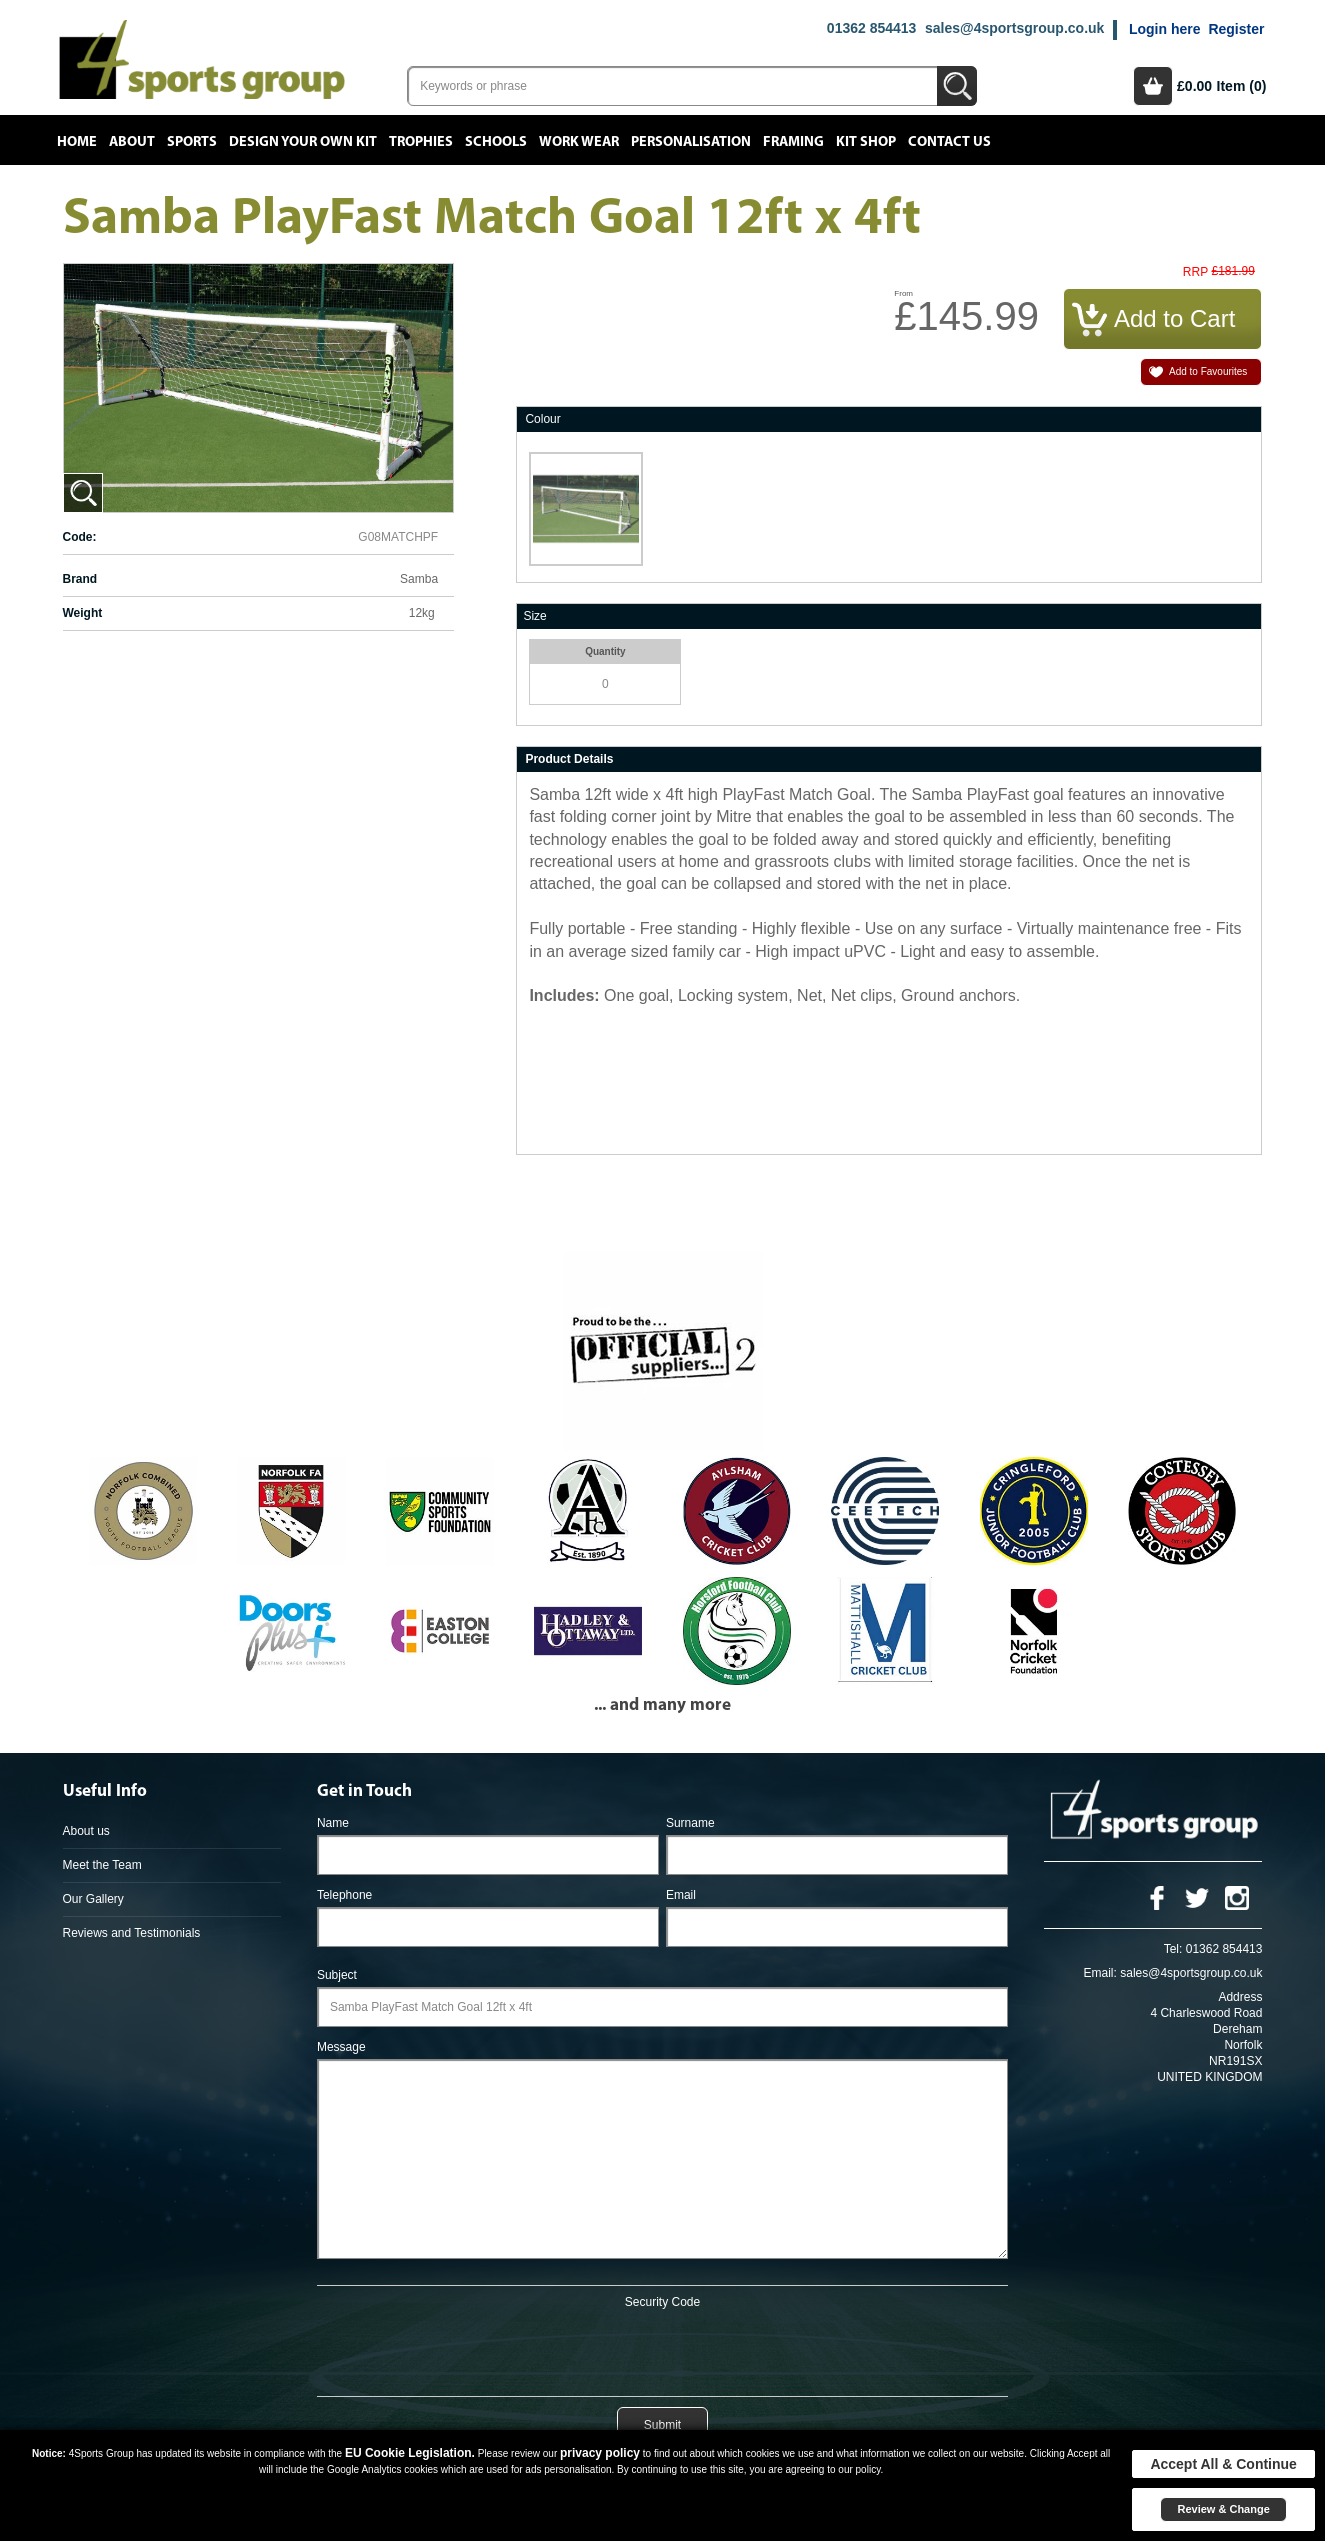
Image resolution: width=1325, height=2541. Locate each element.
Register (1236, 29)
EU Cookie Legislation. (410, 2453)
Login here (1165, 29)
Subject (337, 1975)
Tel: (1173, 1949)
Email (681, 1895)
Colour (542, 419)
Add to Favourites (1208, 371)
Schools (496, 142)
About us (86, 1831)
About (132, 142)
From (903, 293)
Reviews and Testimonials (132, 1933)
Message (341, 2047)
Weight (83, 613)
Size (534, 616)
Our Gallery (93, 1899)
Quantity (605, 651)
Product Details (569, 759)
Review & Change (1223, 2509)
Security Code (662, 2302)
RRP (1195, 272)
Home (77, 142)
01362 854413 (872, 28)
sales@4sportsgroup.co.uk (1014, 28)
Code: (80, 537)
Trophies (421, 142)
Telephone (344, 1895)
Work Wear (579, 142)
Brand (80, 579)
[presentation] (662, 2349)
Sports (192, 142)
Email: (1100, 1973)
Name (333, 1823)
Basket (1153, 86)
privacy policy (600, 2453)
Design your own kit (303, 142)
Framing (793, 142)
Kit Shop (866, 142)
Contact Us (949, 142)
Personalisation (691, 142)
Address (1240, 1997)
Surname (690, 1823)
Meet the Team (102, 1865)
